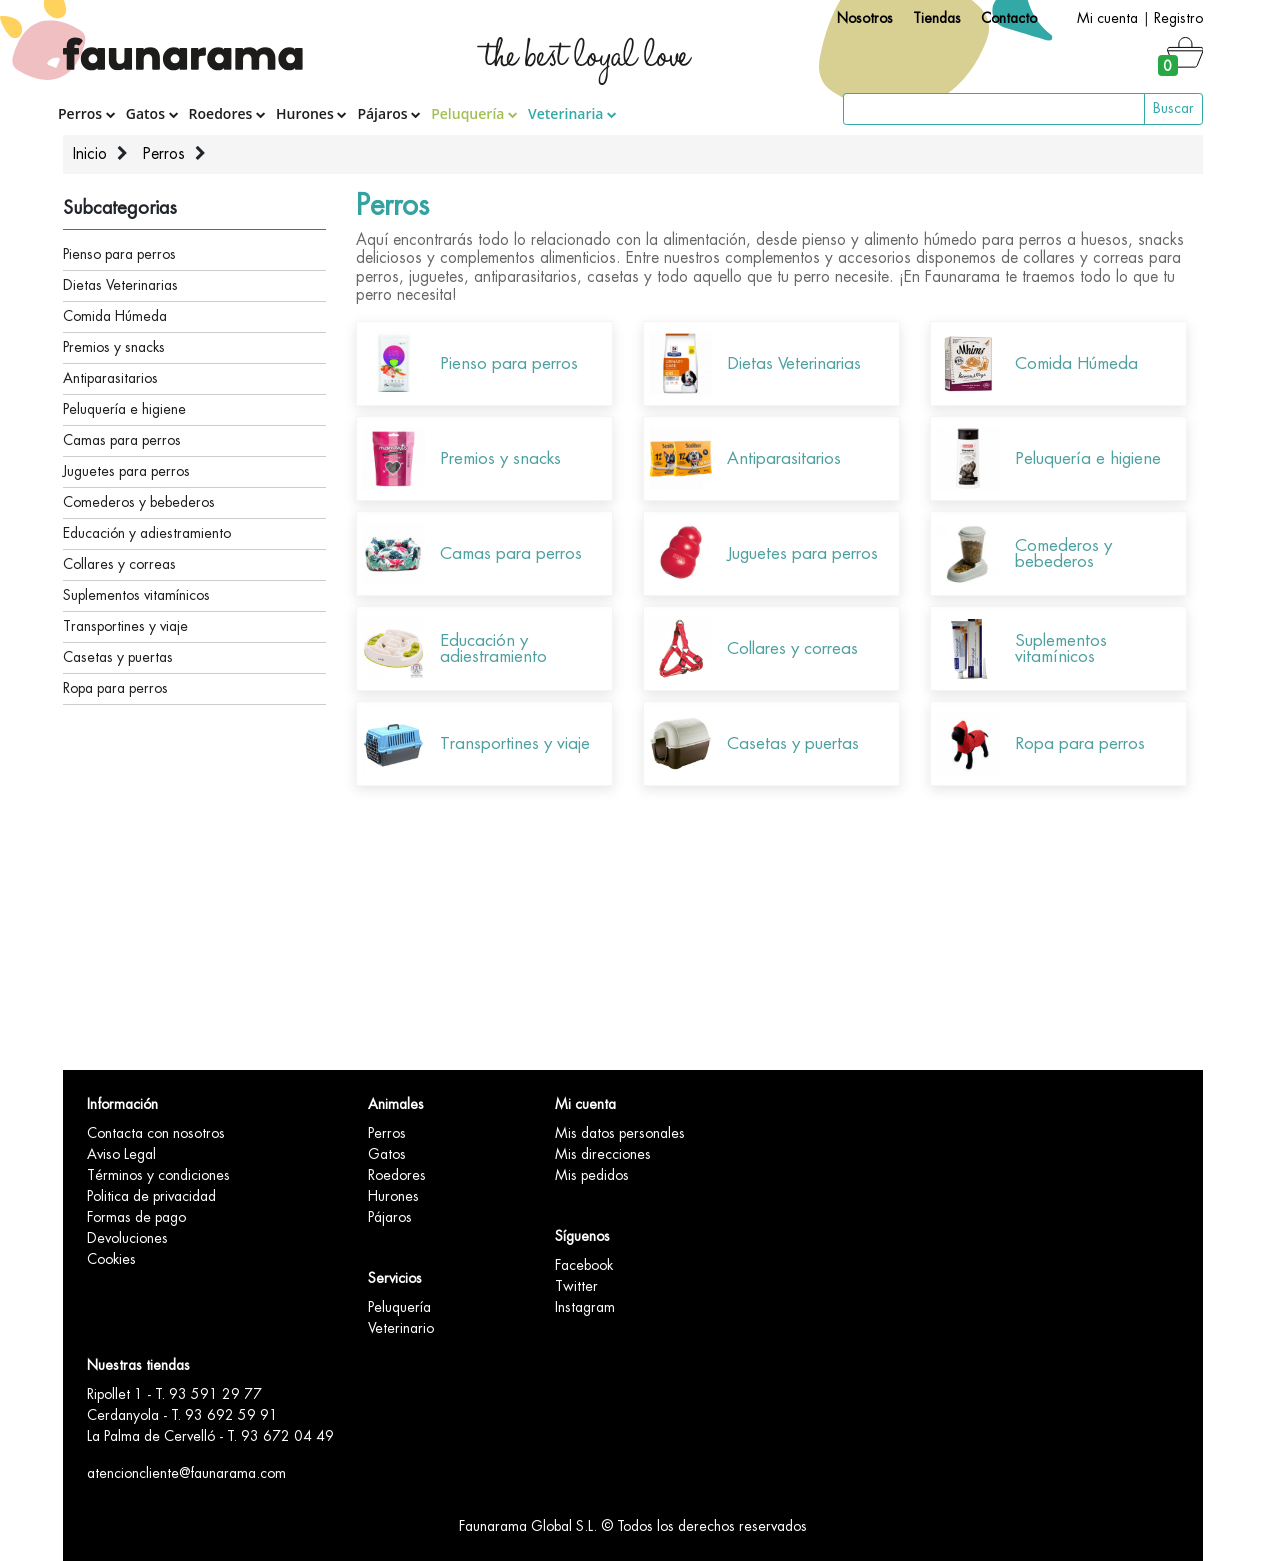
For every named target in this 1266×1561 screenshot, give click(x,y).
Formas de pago (136, 1217)
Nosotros (865, 18)
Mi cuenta (1107, 18)
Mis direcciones (603, 1154)
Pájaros (389, 113)
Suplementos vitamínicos (136, 595)
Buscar (1173, 108)
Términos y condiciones (158, 1175)
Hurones (311, 113)
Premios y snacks (114, 347)
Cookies (111, 1259)
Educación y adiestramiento (147, 533)
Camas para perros (122, 440)
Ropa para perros (115, 688)
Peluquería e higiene (124, 409)
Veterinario (401, 1328)
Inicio (90, 154)
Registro (1178, 18)
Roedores (227, 113)
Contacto (1009, 18)
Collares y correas (119, 564)
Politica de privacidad (151, 1196)
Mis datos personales (620, 1133)
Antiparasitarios (110, 378)
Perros (87, 113)
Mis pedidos (592, 1175)
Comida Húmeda (115, 316)
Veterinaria (572, 113)
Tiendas (937, 18)
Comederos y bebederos (139, 502)
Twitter (576, 1286)
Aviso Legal (121, 1154)
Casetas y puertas (118, 657)
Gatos (152, 113)
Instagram (585, 1307)
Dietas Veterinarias (120, 285)
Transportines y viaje (125, 626)
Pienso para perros (119, 254)
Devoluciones (127, 1238)
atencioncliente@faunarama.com (186, 1473)
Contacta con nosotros (156, 1133)
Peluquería (474, 113)
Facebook (584, 1265)
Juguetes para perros (126, 471)
